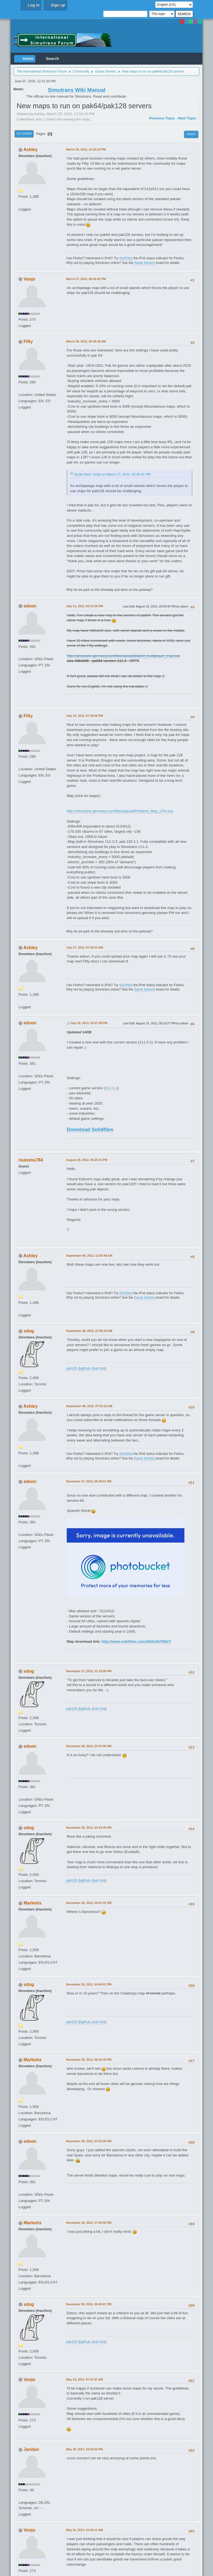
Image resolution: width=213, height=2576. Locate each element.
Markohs (33, 1903)
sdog (29, 1331)
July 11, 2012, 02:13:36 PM (84, 606)
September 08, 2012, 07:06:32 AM (89, 1330)
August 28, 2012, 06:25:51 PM (86, 1159)
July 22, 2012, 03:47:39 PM (89, 1023)
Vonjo (29, 279)
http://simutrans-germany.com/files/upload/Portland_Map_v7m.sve (120, 811)
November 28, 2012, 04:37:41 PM (88, 1902)
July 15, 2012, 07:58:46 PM (84, 715)
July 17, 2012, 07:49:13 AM (84, 947)
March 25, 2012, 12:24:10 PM (86, 149)
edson (30, 606)
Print (191, 134)
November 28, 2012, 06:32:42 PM (88, 2059)
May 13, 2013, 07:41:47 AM (84, 2379)
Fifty (28, 341)
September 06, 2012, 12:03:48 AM (89, 1255)
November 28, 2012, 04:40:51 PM (88, 1984)
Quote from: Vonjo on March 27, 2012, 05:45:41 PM (112, 474)
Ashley (30, 149)
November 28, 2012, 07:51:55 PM (88, 2141)
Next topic (187, 118)
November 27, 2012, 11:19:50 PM (88, 1671)
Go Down (24, 133)
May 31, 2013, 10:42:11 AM (84, 2530)
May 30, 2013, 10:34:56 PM (84, 2449)
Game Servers (144, 263)
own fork (99, 1368)
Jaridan (31, 2449)
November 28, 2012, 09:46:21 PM (88, 2304)
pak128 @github (78, 1368)
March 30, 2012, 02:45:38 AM (86, 341)
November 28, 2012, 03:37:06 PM (88, 1746)
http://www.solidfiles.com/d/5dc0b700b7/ (136, 1641)
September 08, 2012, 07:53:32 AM (89, 1406)
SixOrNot (126, 258)
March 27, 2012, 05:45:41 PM (86, 279)
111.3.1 (111, 1088)
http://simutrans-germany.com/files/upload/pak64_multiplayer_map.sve (123, 656)
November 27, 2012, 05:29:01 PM (88, 1481)
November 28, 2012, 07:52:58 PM (88, 2222)
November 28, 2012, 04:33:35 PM (88, 1827)
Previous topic (162, 118)
